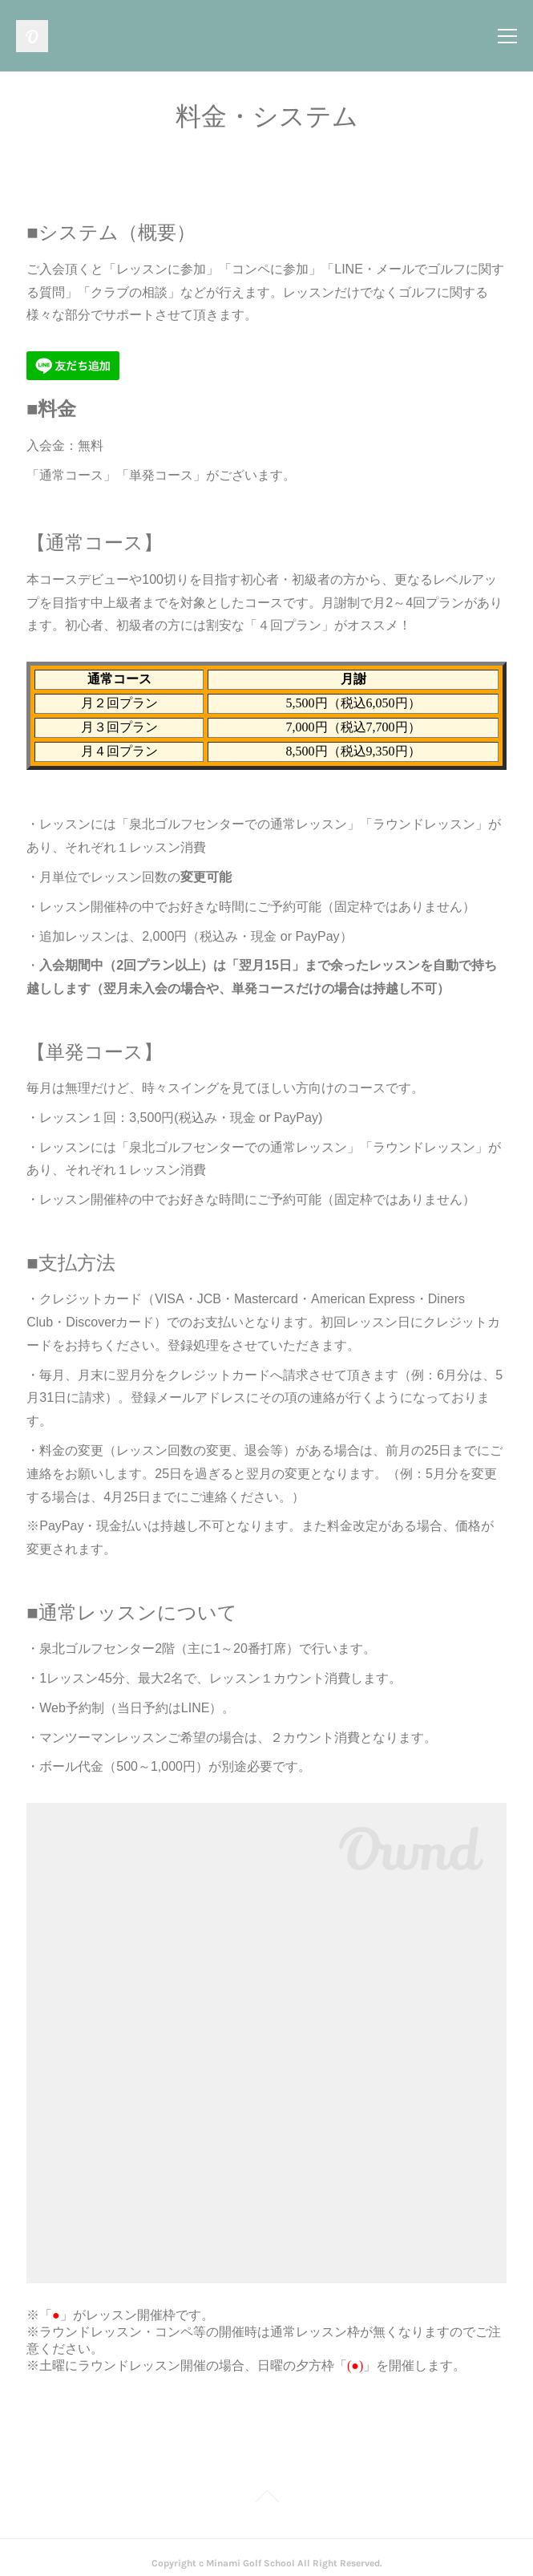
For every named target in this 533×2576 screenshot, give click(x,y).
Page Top (266, 2487)
